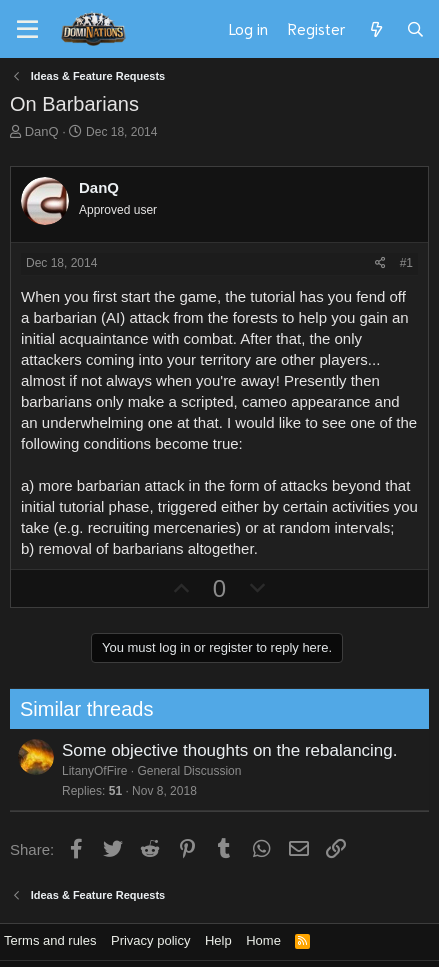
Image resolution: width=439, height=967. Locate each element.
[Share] (380, 263)
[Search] (415, 29)
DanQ (42, 131)
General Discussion (184, 771)
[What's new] (375, 29)
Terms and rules (50, 940)
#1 (406, 263)
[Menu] (27, 30)
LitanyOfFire (88, 771)
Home (263, 940)
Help (218, 940)
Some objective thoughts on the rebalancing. (224, 750)
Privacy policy (150, 940)
